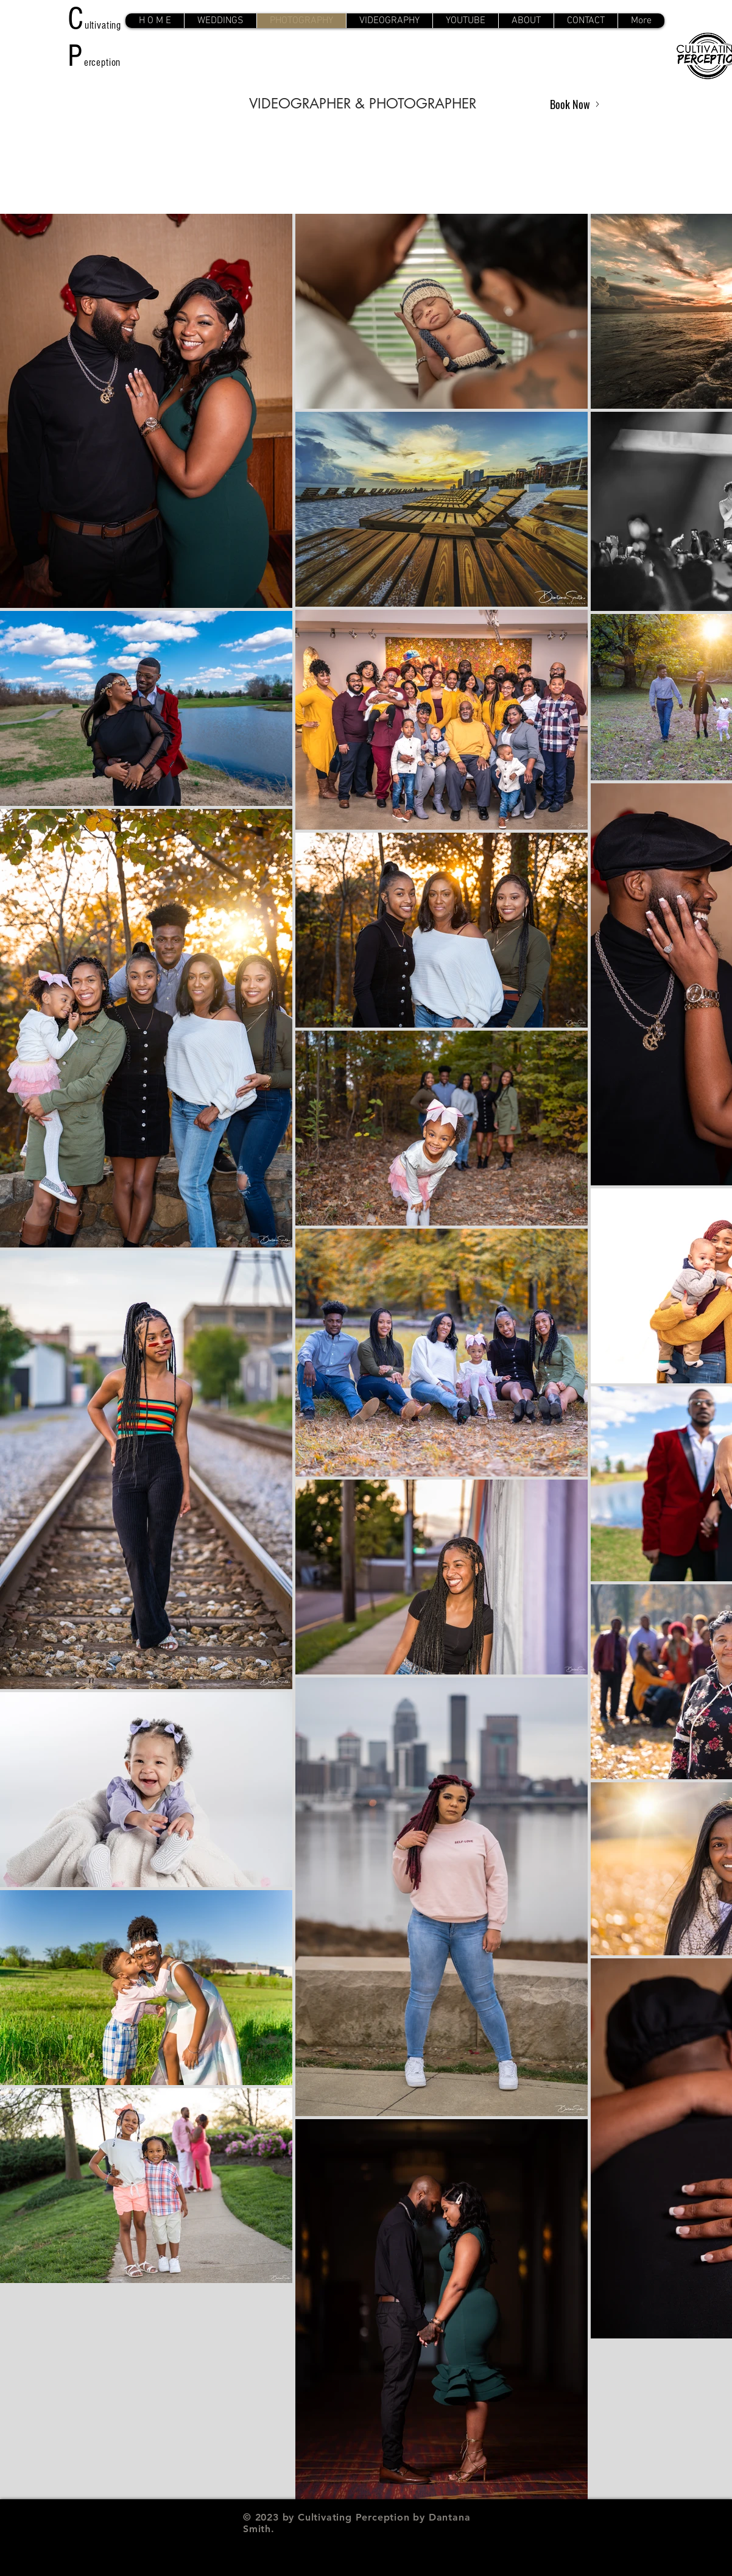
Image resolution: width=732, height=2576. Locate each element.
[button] (220, 20)
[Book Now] (575, 104)
